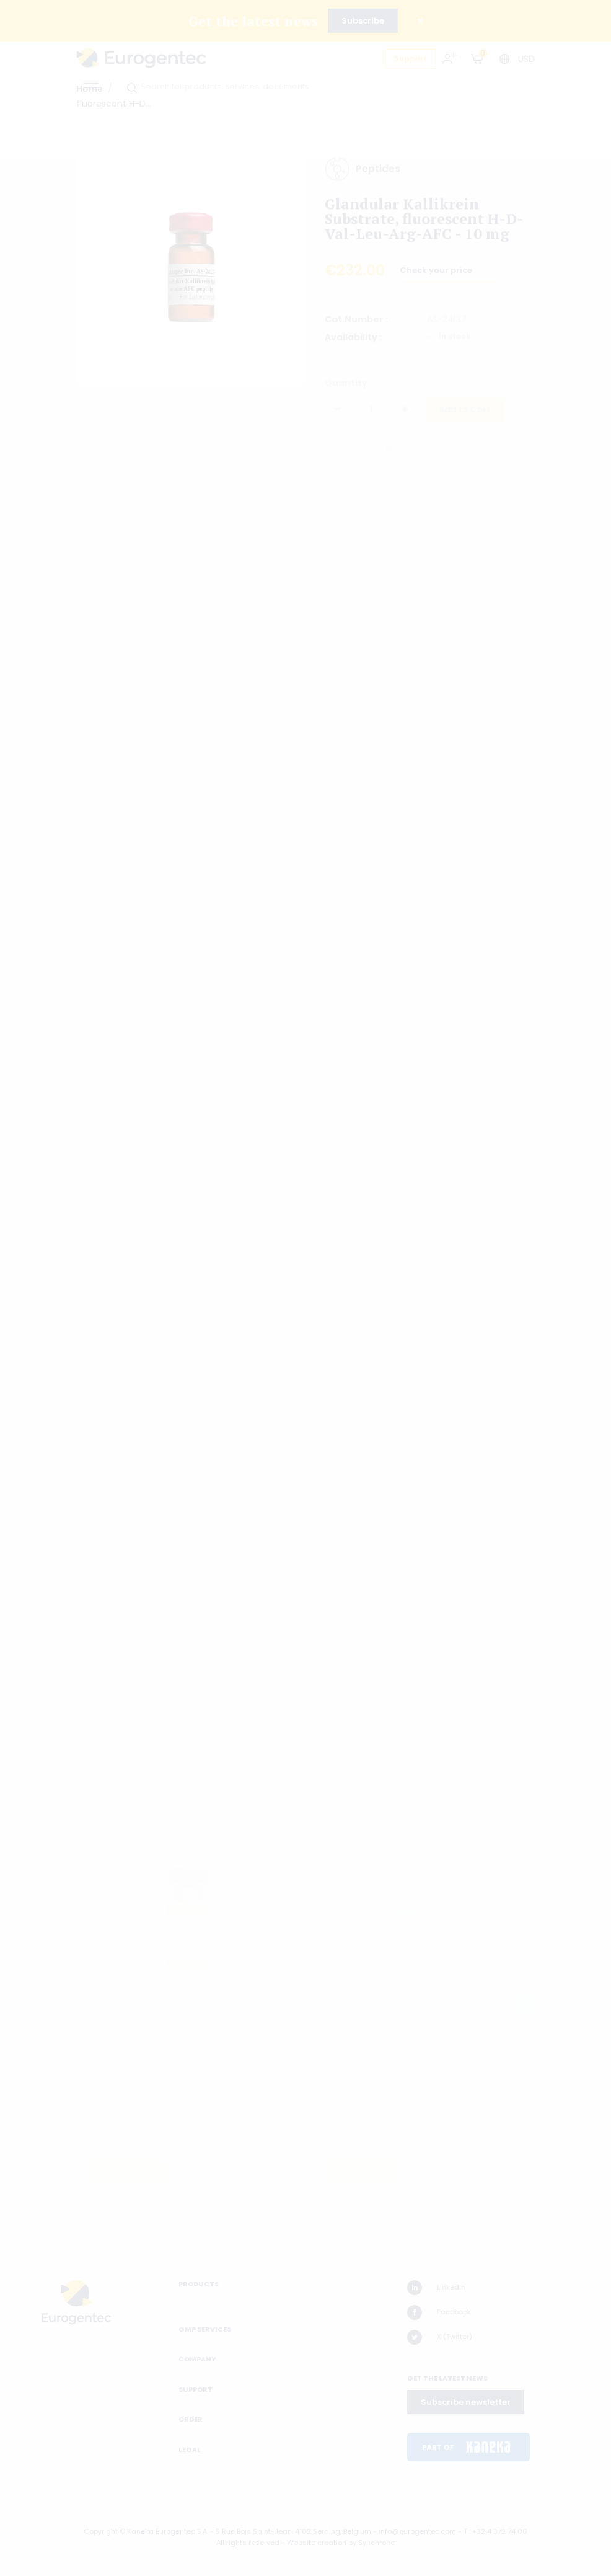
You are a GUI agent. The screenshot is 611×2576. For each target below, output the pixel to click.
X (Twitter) (439, 2337)
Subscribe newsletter (466, 2402)
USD (526, 59)
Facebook (439, 2312)
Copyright (101, 2531)
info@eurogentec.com (417, 2531)
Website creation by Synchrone (341, 2542)
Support (410, 58)
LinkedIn (436, 2287)
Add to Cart (464, 413)
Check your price (437, 276)
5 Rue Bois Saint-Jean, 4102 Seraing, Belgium (293, 2531)
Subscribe (362, 21)
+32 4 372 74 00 (499, 2531)
